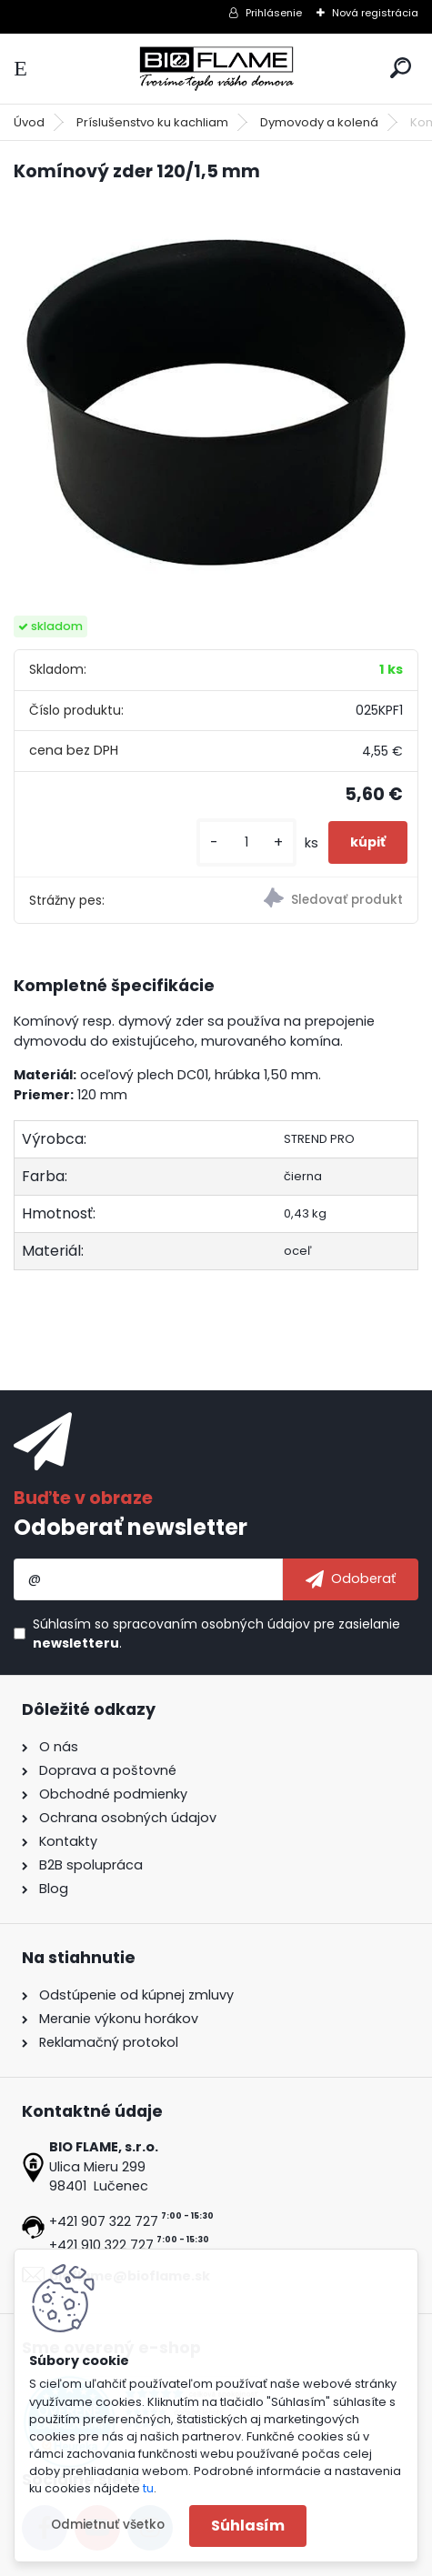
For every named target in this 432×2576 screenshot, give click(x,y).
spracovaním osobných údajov (211, 1624)
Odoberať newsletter (130, 1527)
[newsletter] (350, 1579)
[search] (400, 67)
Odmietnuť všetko (108, 2524)
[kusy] (246, 842)
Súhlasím (248, 2525)
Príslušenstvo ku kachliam (152, 122)
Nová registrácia (375, 12)
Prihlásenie (274, 12)
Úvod (29, 122)
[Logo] (216, 68)
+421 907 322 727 (103, 2221)
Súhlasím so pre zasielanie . (216, 1633)
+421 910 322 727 (101, 2245)
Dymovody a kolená (319, 122)
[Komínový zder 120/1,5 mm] (216, 400)
